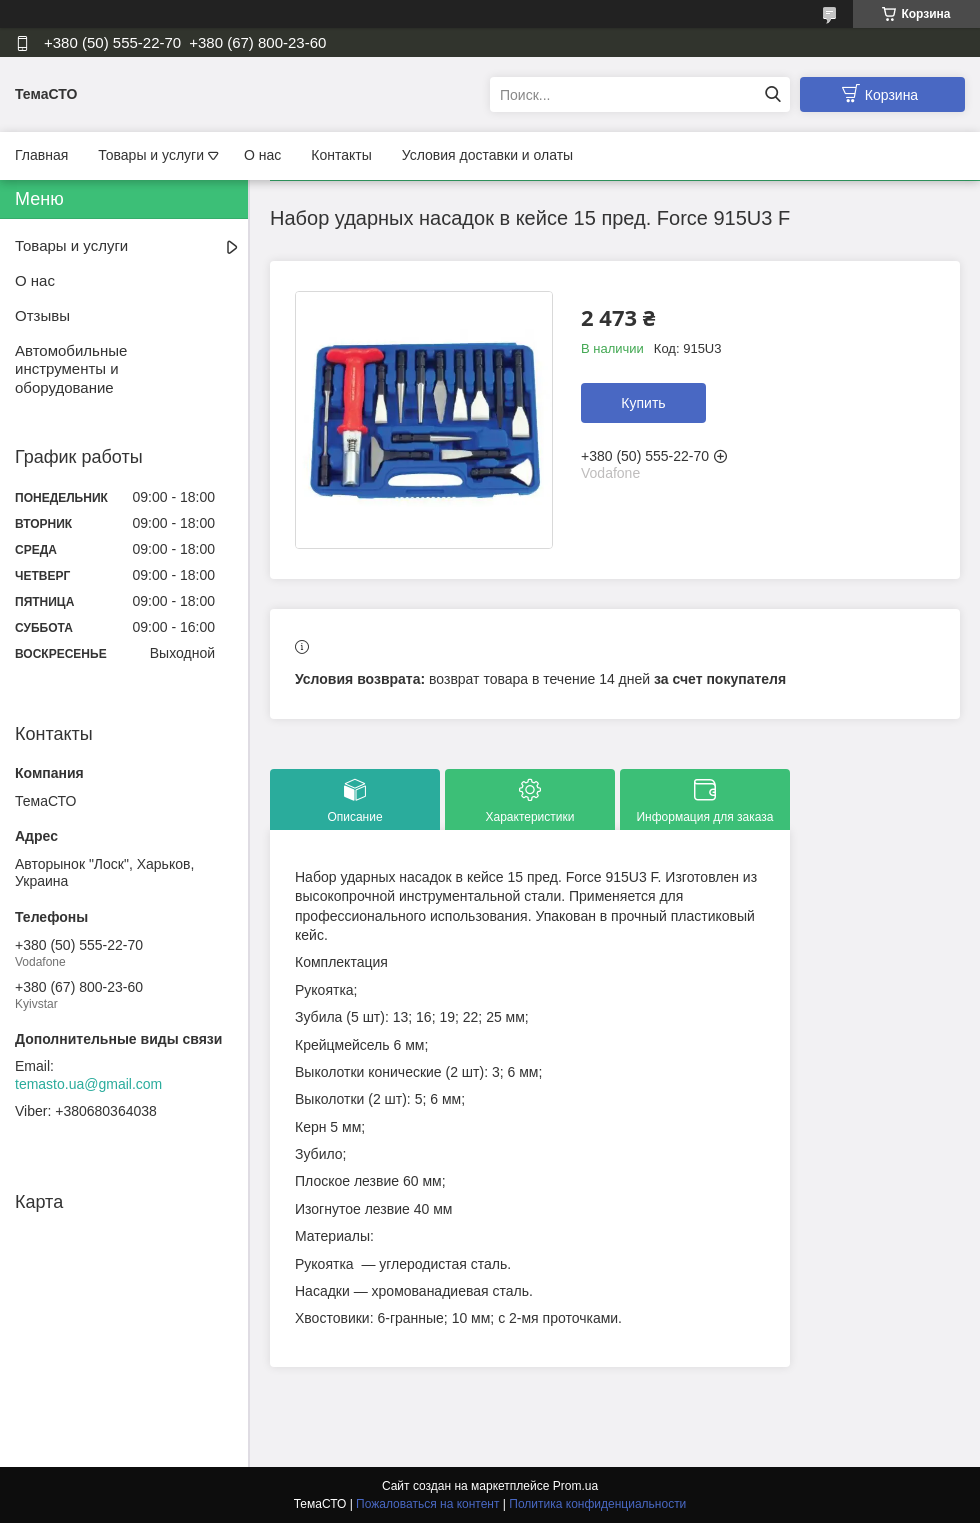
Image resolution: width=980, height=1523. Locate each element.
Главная (41, 155)
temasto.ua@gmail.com (88, 1084)
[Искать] (772, 94)
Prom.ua (575, 1486)
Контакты (341, 155)
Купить (643, 403)
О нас (262, 155)
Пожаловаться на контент (427, 1504)
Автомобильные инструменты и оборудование (71, 369)
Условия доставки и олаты (487, 155)
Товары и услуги (151, 155)
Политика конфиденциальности (597, 1504)
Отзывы (42, 315)
